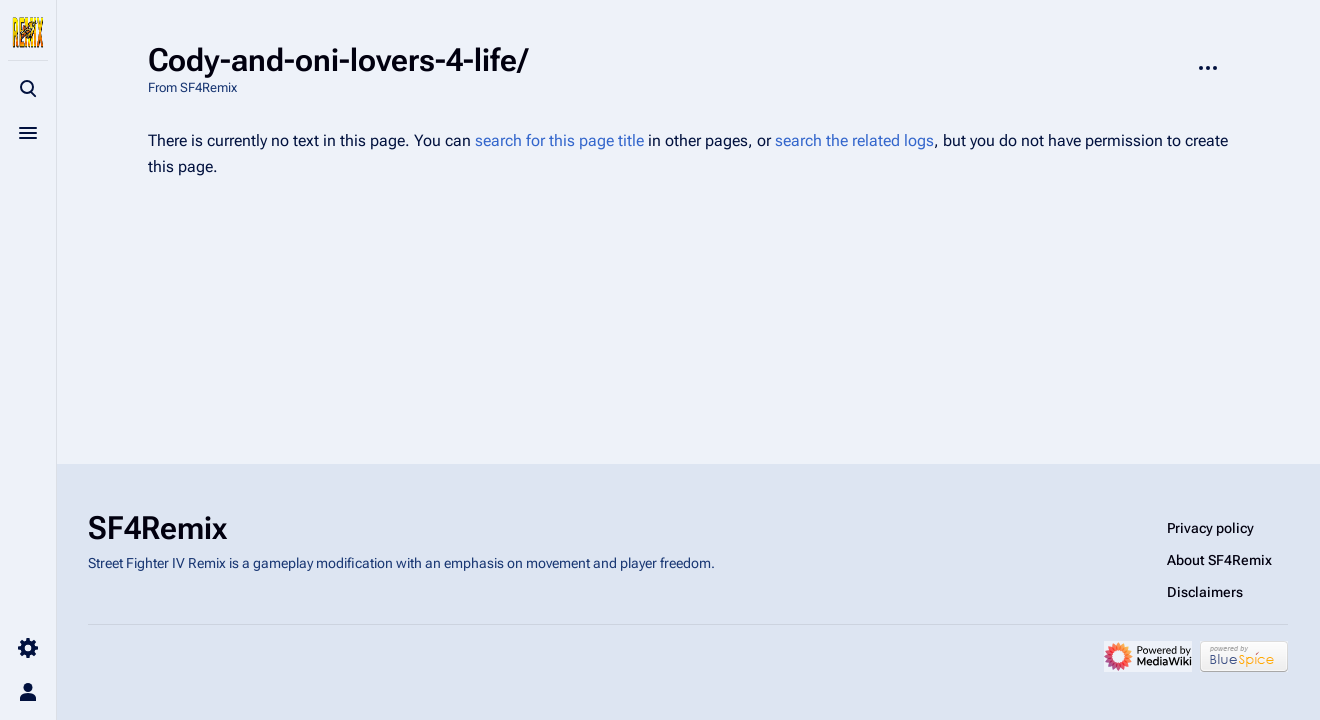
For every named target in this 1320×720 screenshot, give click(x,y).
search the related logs (854, 140)
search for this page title (559, 140)
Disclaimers (1205, 592)
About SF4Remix (1219, 560)
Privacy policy (1210, 528)
